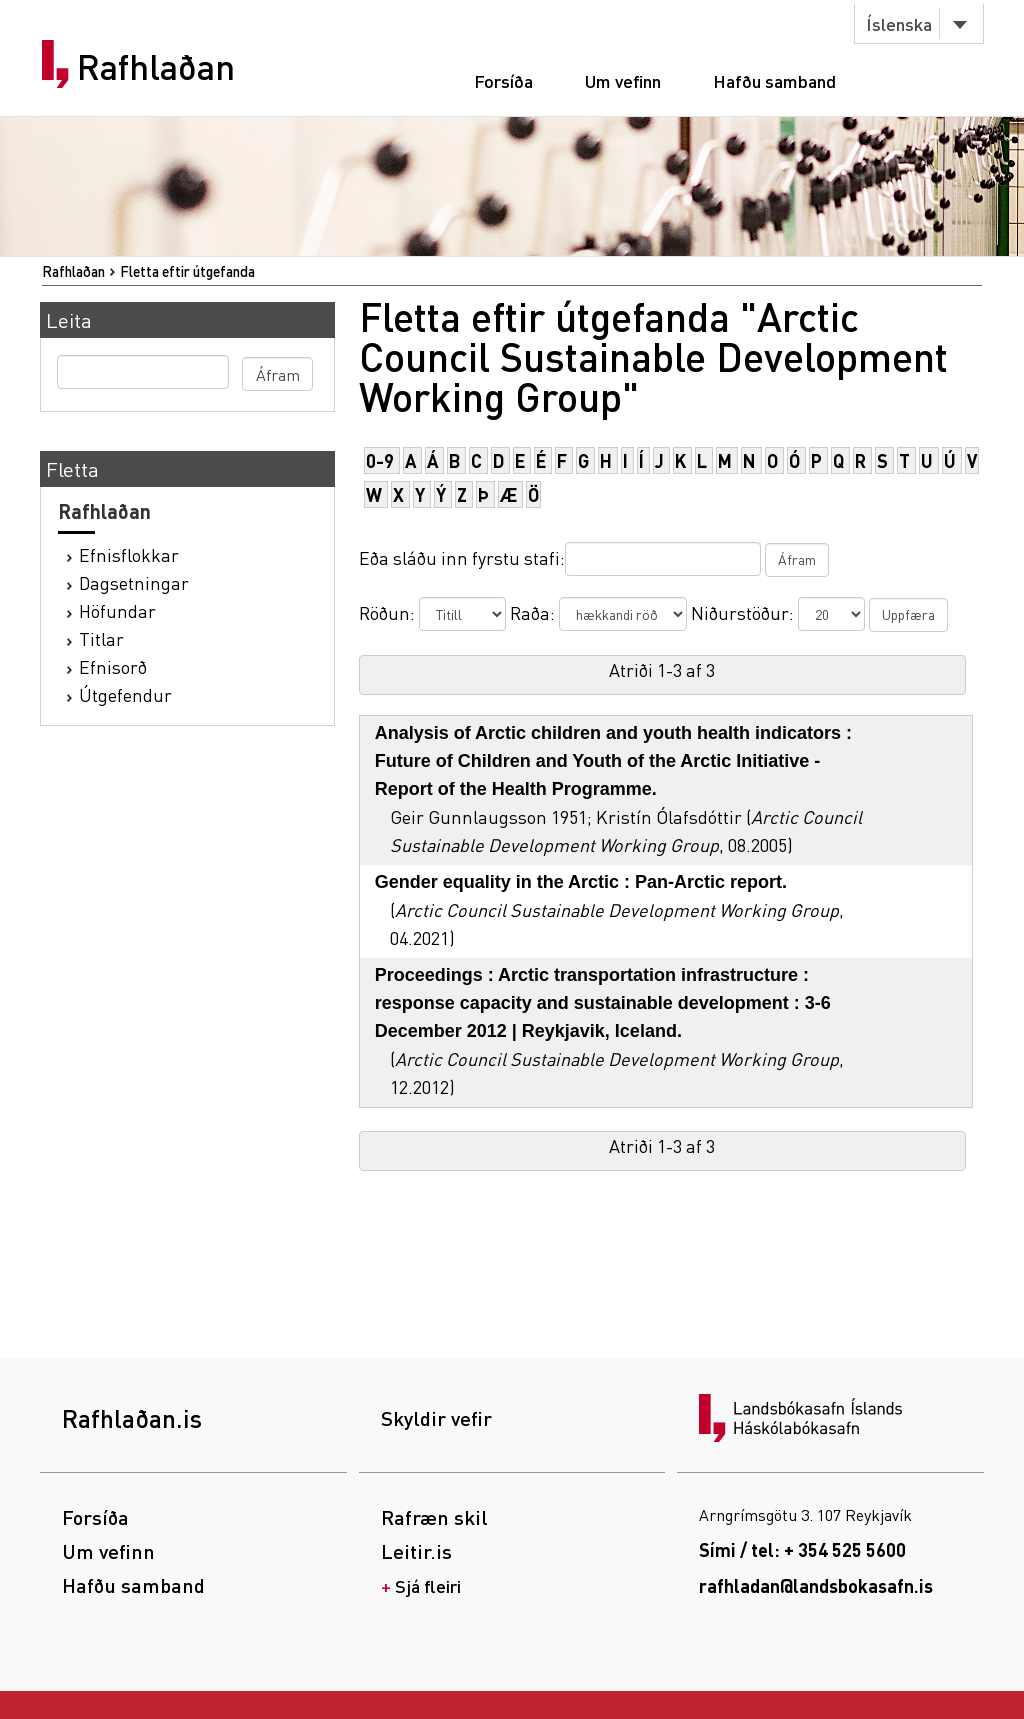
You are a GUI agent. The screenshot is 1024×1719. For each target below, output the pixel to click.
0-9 (380, 460)
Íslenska (899, 23)
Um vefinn (623, 80)
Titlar (101, 638)
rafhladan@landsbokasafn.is (816, 1585)
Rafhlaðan (156, 67)
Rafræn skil (434, 1517)
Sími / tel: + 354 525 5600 (802, 1549)
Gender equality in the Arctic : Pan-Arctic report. (581, 882)
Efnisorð (113, 666)
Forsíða (503, 80)
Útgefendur (125, 694)
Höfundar (117, 610)
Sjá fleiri (428, 1585)
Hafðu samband (774, 80)
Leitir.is (416, 1551)
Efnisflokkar (129, 554)
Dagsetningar (134, 582)
